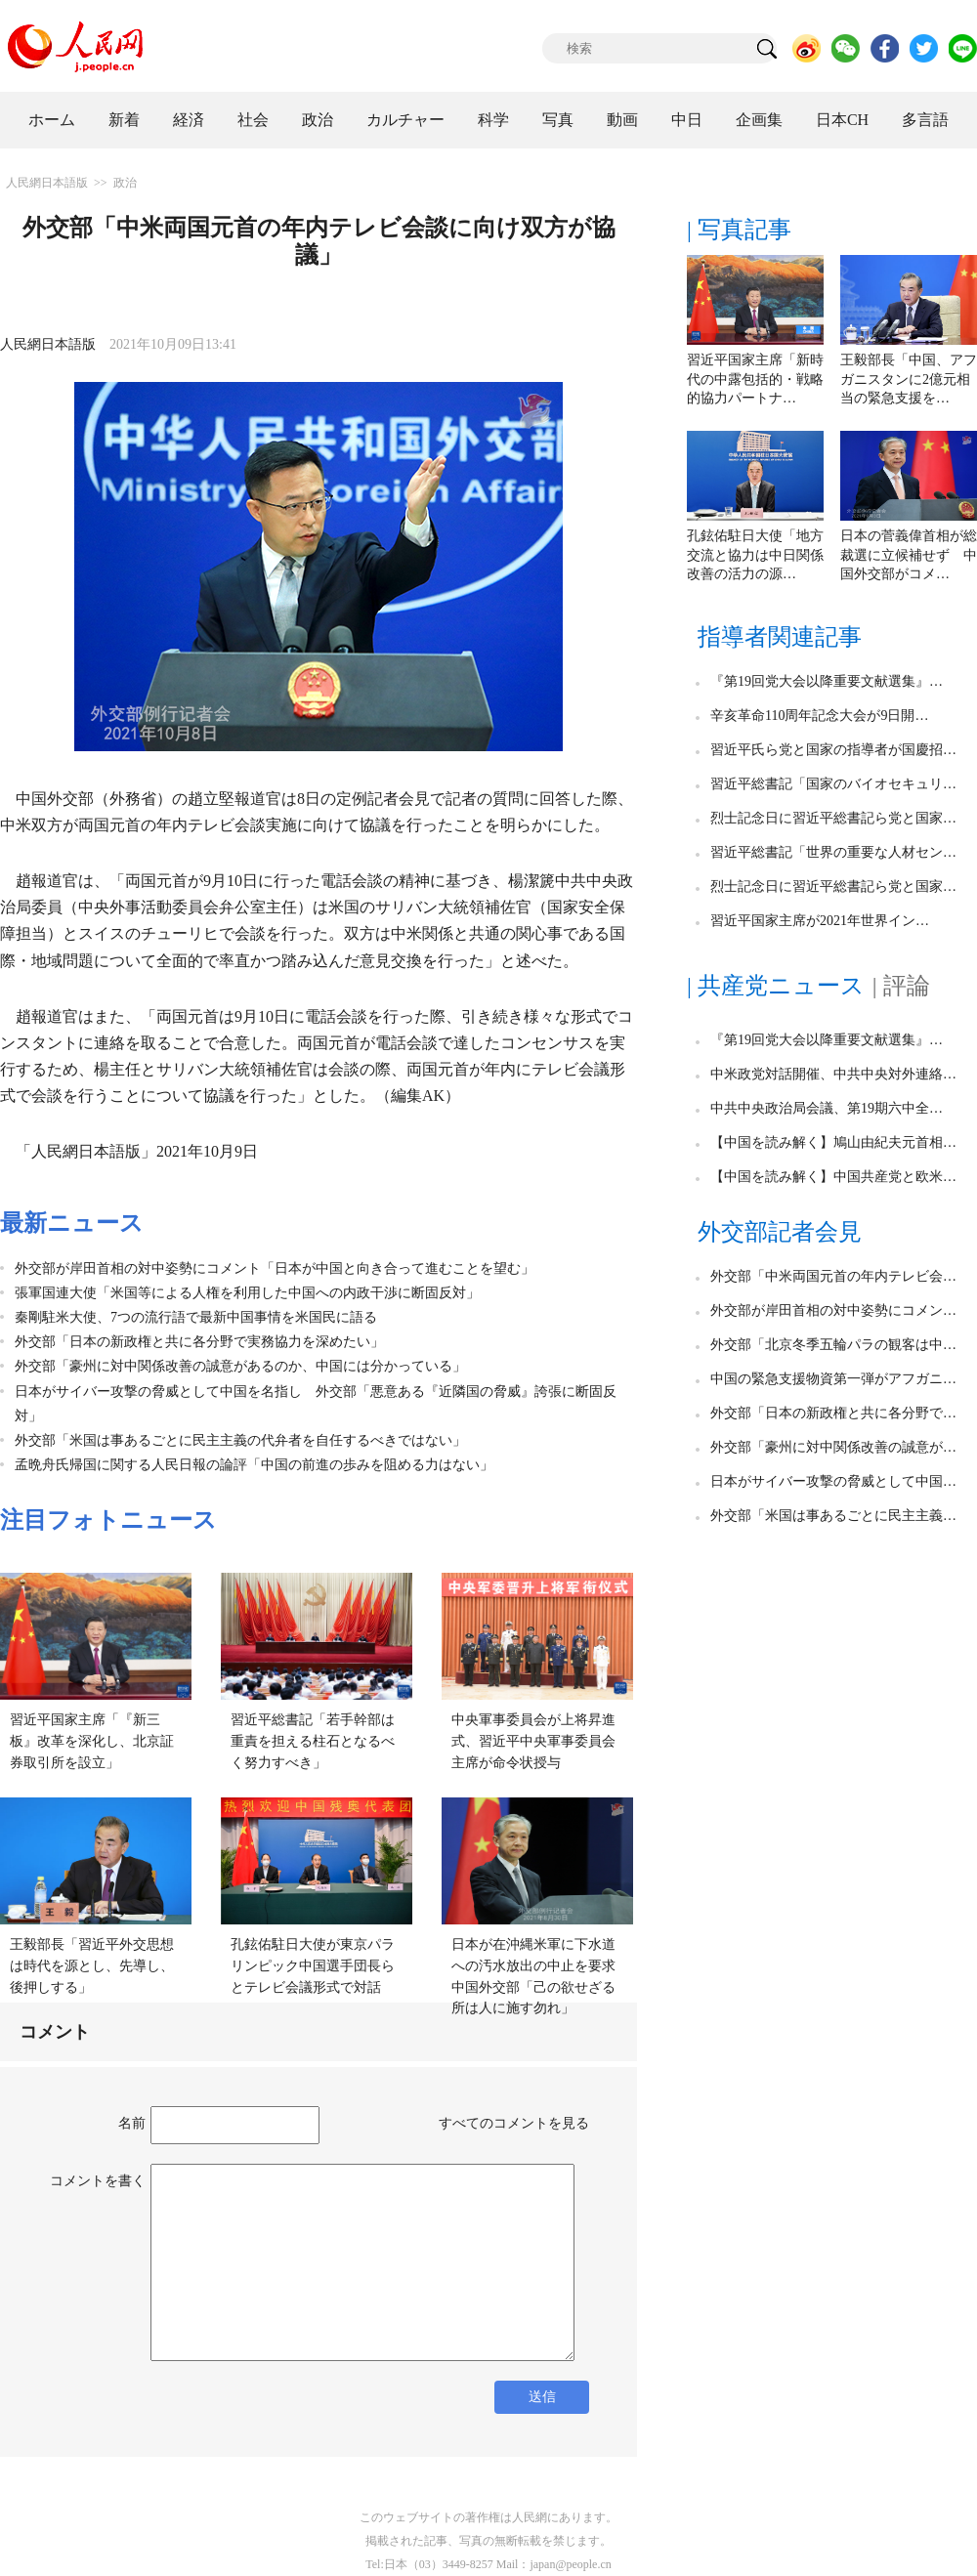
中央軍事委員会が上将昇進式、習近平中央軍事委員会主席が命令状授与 (533, 1740)
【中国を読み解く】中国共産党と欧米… (833, 1176)
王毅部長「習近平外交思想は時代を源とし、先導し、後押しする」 (92, 1965)
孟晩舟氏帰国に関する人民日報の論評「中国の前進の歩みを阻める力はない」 (254, 1464)
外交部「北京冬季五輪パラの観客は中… (833, 1344)
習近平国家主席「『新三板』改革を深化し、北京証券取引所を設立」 (92, 1740)
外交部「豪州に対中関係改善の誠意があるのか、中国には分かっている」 (240, 1366)
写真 (557, 119)
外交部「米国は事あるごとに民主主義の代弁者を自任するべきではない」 (240, 1440)
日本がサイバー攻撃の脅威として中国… (833, 1481)
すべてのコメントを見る (514, 2123)
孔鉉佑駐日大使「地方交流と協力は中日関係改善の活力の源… (755, 554)
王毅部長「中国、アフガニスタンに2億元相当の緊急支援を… (908, 379)
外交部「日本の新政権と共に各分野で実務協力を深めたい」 (199, 1341)
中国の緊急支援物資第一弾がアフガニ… (833, 1379)
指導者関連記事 (780, 637)
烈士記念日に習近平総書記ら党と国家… (833, 818)
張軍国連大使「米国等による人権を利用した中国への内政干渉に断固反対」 (247, 1293)
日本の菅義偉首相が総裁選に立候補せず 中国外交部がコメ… (908, 554)
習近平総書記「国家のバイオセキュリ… (833, 784)
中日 (686, 119)
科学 (493, 119)
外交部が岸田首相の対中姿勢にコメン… (833, 1310)
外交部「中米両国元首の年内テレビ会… (833, 1276)
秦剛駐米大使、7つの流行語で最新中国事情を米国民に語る (196, 1317)
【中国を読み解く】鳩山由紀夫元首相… (833, 1142)
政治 (317, 119)
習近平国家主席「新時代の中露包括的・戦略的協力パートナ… (755, 379)
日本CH (842, 119)
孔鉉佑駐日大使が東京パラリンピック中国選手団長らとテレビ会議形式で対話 (313, 1965)
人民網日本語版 (47, 183)
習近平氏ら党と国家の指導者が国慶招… (833, 749)
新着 (124, 119)
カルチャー (405, 119)
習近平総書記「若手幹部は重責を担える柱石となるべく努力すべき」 (313, 1740)
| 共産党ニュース (776, 985)
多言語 (925, 119)
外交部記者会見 (780, 1232)
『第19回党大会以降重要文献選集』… (826, 681)
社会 (253, 119)
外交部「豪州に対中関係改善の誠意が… (833, 1447)
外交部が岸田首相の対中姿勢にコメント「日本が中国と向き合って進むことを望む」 (274, 1268)
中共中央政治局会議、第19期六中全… (826, 1108)
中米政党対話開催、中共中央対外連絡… (833, 1074)
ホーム (51, 119)
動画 (622, 119)
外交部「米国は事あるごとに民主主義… (833, 1515)
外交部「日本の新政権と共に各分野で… (833, 1413)
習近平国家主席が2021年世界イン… (819, 920)
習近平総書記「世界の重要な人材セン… (833, 852)
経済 (188, 119)
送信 (542, 2396)
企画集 (759, 119)
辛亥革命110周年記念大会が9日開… (819, 715)
